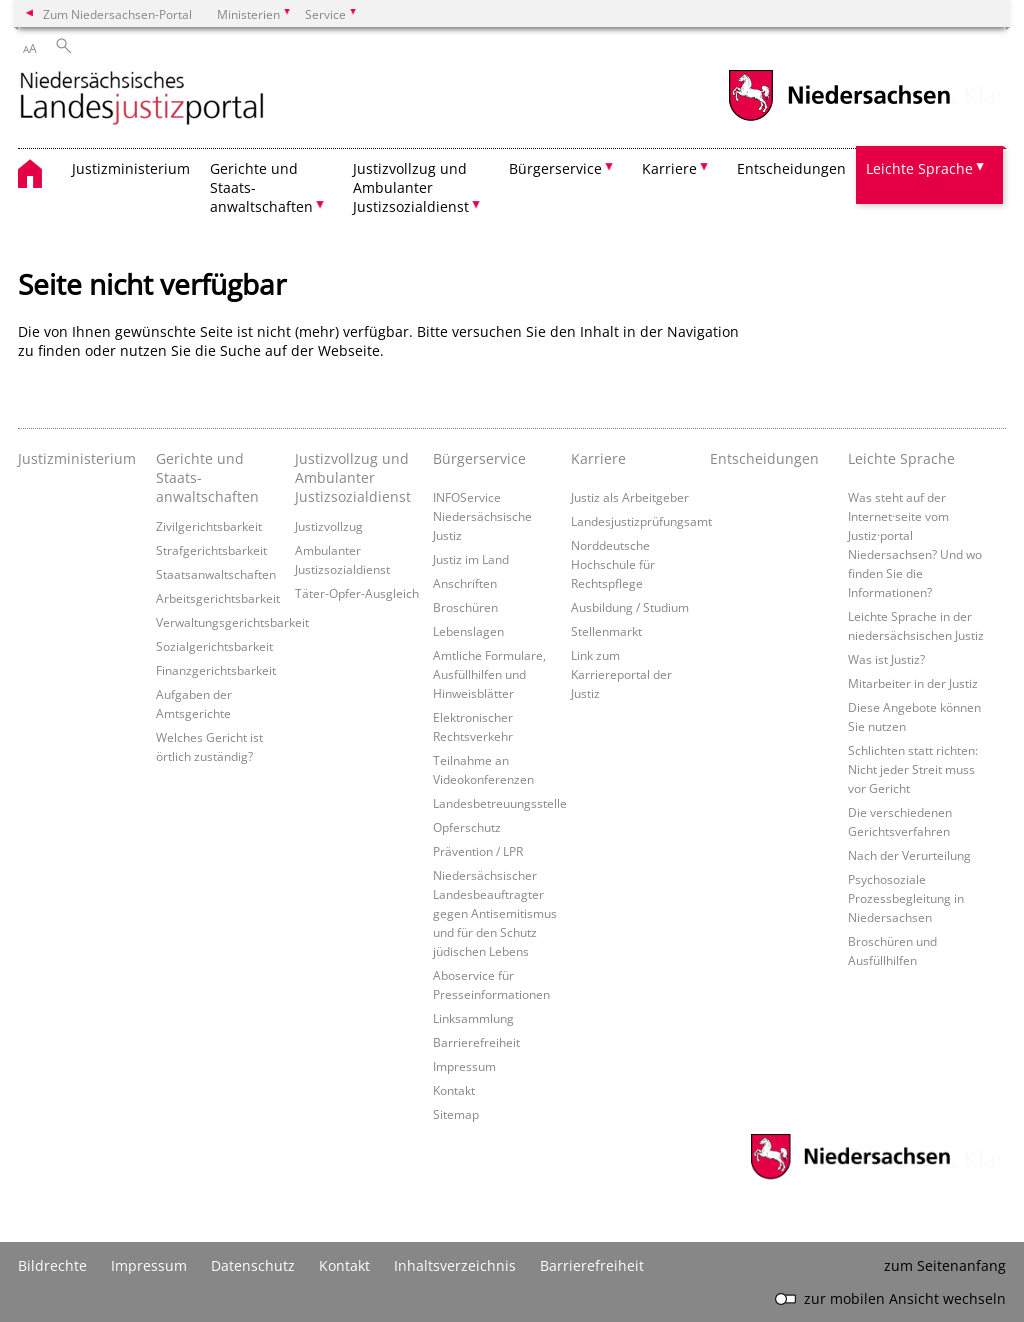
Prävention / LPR (478, 851)
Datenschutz (253, 1265)
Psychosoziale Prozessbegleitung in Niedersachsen (906, 898)
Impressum (464, 1066)
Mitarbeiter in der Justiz (913, 683)
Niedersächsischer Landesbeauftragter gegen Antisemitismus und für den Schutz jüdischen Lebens (495, 913)
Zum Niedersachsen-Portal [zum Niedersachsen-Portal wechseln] (117, 14)
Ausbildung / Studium (630, 607)
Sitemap (456, 1114)
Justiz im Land (471, 559)
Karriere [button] (669, 168)
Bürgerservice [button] (555, 168)
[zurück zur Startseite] (142, 99)
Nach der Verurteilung (909, 855)
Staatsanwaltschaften (216, 574)
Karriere (598, 458)
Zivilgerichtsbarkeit (209, 526)
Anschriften (465, 583)
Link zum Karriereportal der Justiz (621, 674)
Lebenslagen (468, 631)
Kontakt (454, 1090)
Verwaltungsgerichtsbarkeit (232, 622)
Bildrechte (52, 1265)
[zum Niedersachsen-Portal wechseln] (839, 118)
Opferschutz (467, 827)
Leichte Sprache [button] (919, 168)
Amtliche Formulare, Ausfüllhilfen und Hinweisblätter (489, 674)
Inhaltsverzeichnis (455, 1265)
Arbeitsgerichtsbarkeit (218, 598)
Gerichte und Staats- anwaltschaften (207, 477)
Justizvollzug (329, 526)
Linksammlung (473, 1018)
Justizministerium (131, 168)
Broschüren (465, 607)
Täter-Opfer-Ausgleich (357, 593)
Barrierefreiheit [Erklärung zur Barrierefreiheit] (592, 1265)
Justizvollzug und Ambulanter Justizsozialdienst (353, 477)
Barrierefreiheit (476, 1042)
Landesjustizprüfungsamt (641, 521)
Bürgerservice (479, 458)
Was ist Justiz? (886, 659)
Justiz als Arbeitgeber (630, 497)
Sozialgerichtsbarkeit (214, 646)
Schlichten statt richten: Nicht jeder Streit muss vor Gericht (913, 769)
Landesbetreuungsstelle (500, 803)
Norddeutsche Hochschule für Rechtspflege (613, 564)
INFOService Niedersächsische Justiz (482, 516)
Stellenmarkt (606, 631)
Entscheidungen (791, 168)
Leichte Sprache (901, 458)
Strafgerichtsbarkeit (211, 550)
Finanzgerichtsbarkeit (216, 670)
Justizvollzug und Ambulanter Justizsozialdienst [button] (411, 187)
